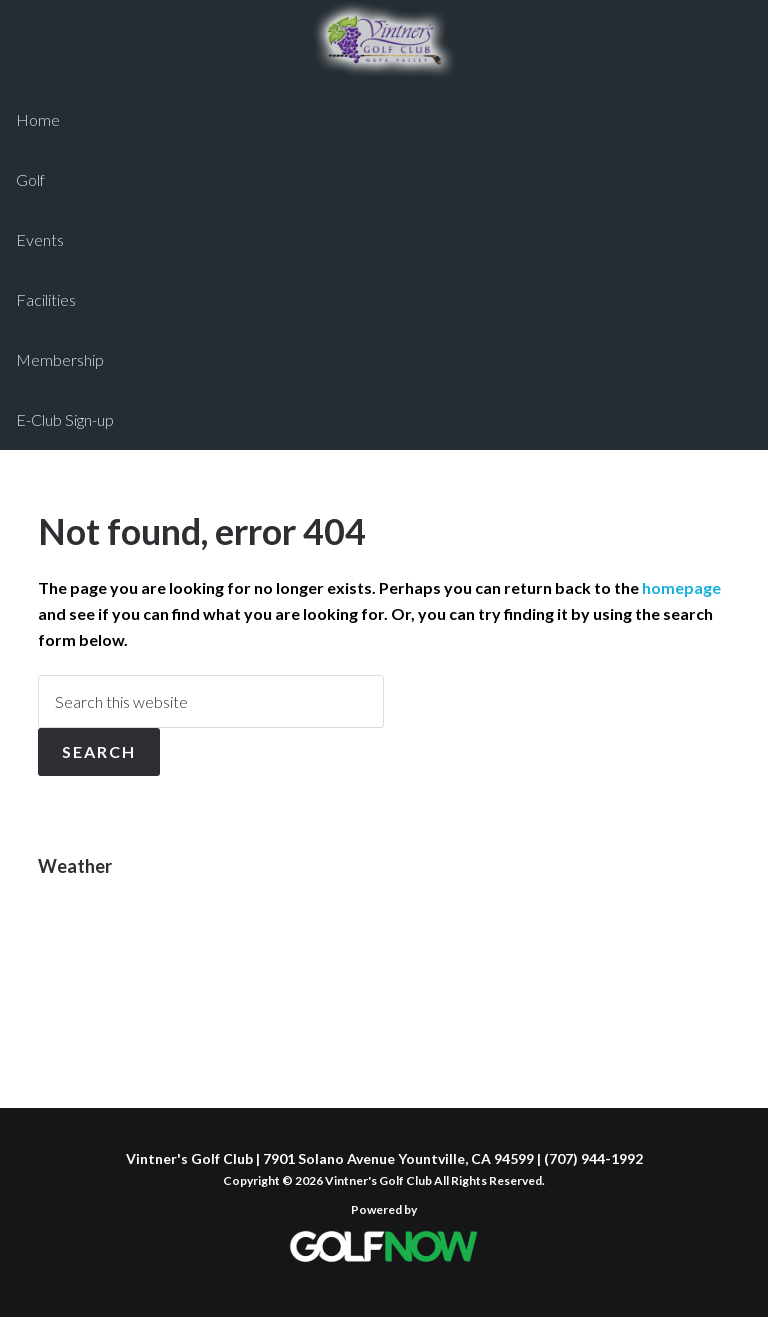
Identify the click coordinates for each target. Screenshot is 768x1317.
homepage (681, 587)
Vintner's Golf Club (384, 40)
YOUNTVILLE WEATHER (383, 973)
